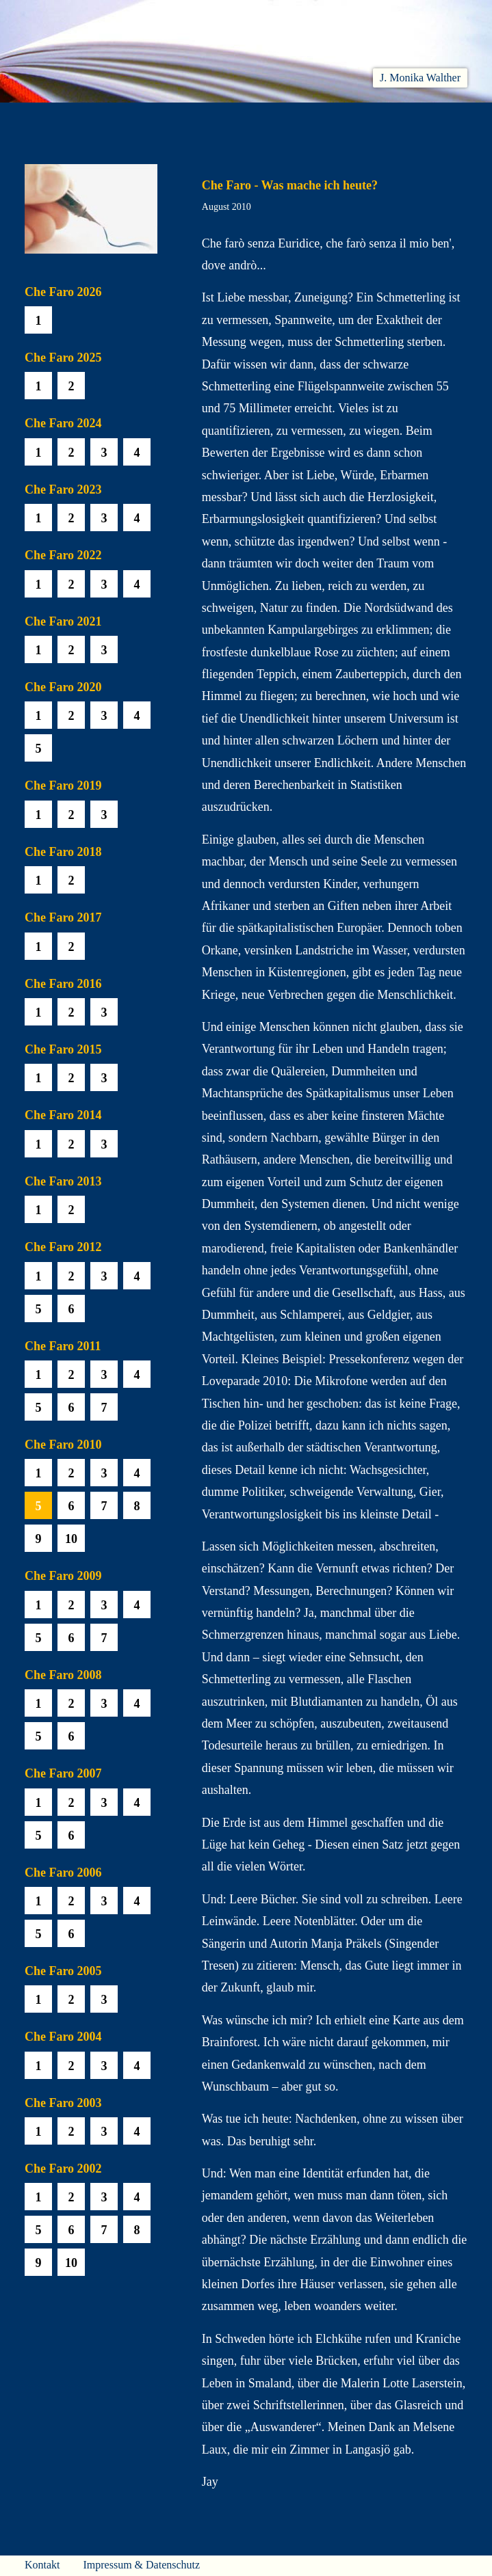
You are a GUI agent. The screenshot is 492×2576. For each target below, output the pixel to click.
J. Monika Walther (420, 77)
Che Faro (257, 119)
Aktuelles (116, 119)
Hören (209, 119)
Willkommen (52, 119)
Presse (452, 119)
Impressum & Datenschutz (141, 2565)
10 (71, 1539)
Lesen (165, 119)
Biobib (309, 119)
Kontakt (42, 2565)
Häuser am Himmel (381, 119)
